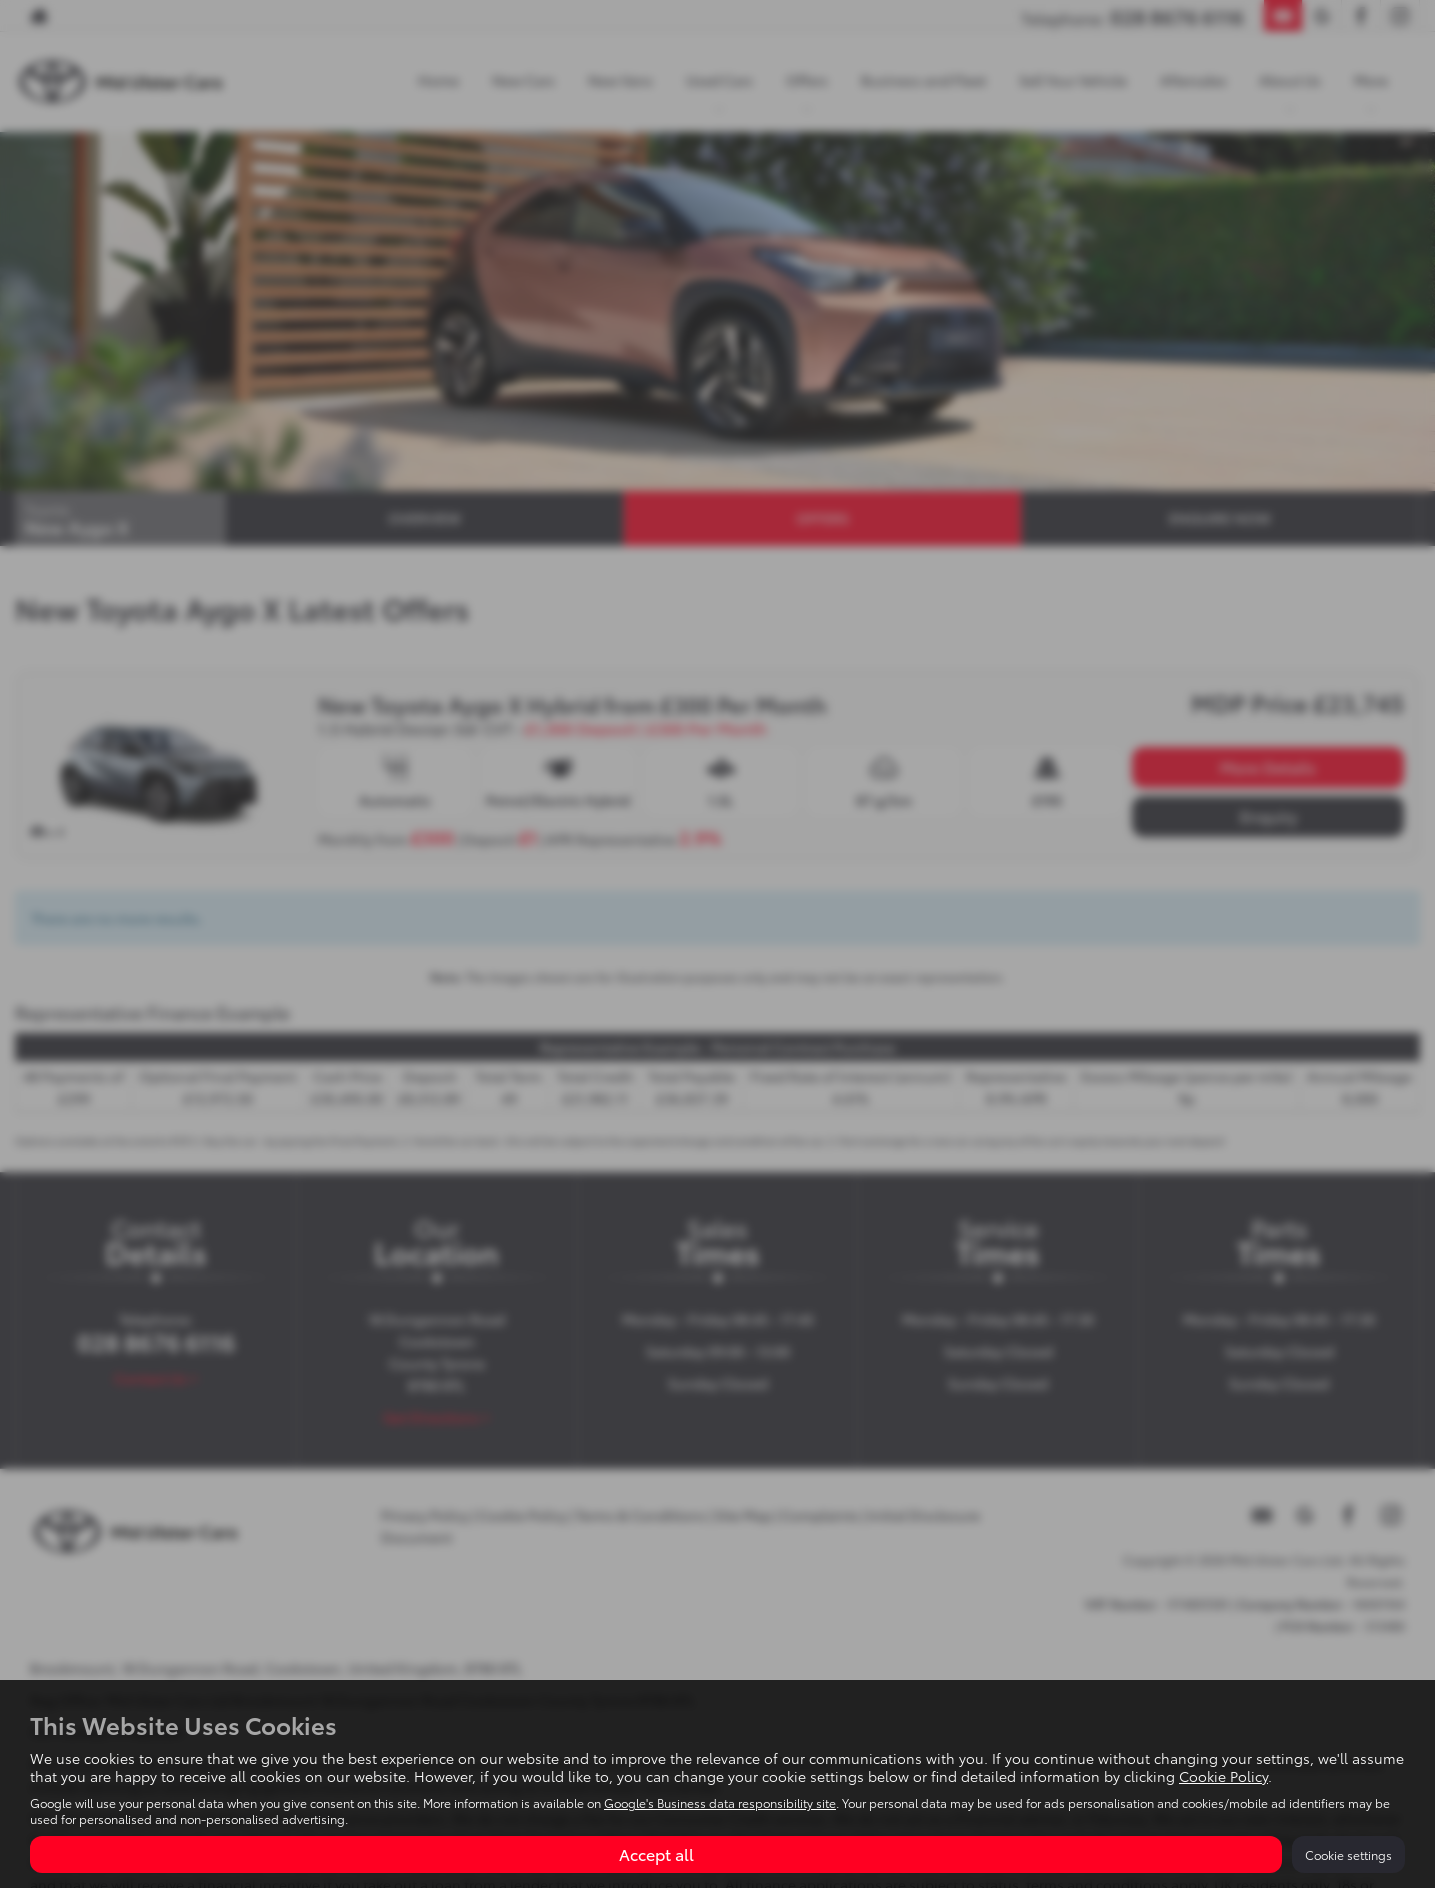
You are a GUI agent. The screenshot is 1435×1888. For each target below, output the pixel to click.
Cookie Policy (1223, 1776)
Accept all (656, 1853)
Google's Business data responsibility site (720, 1802)
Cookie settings (1348, 1854)
